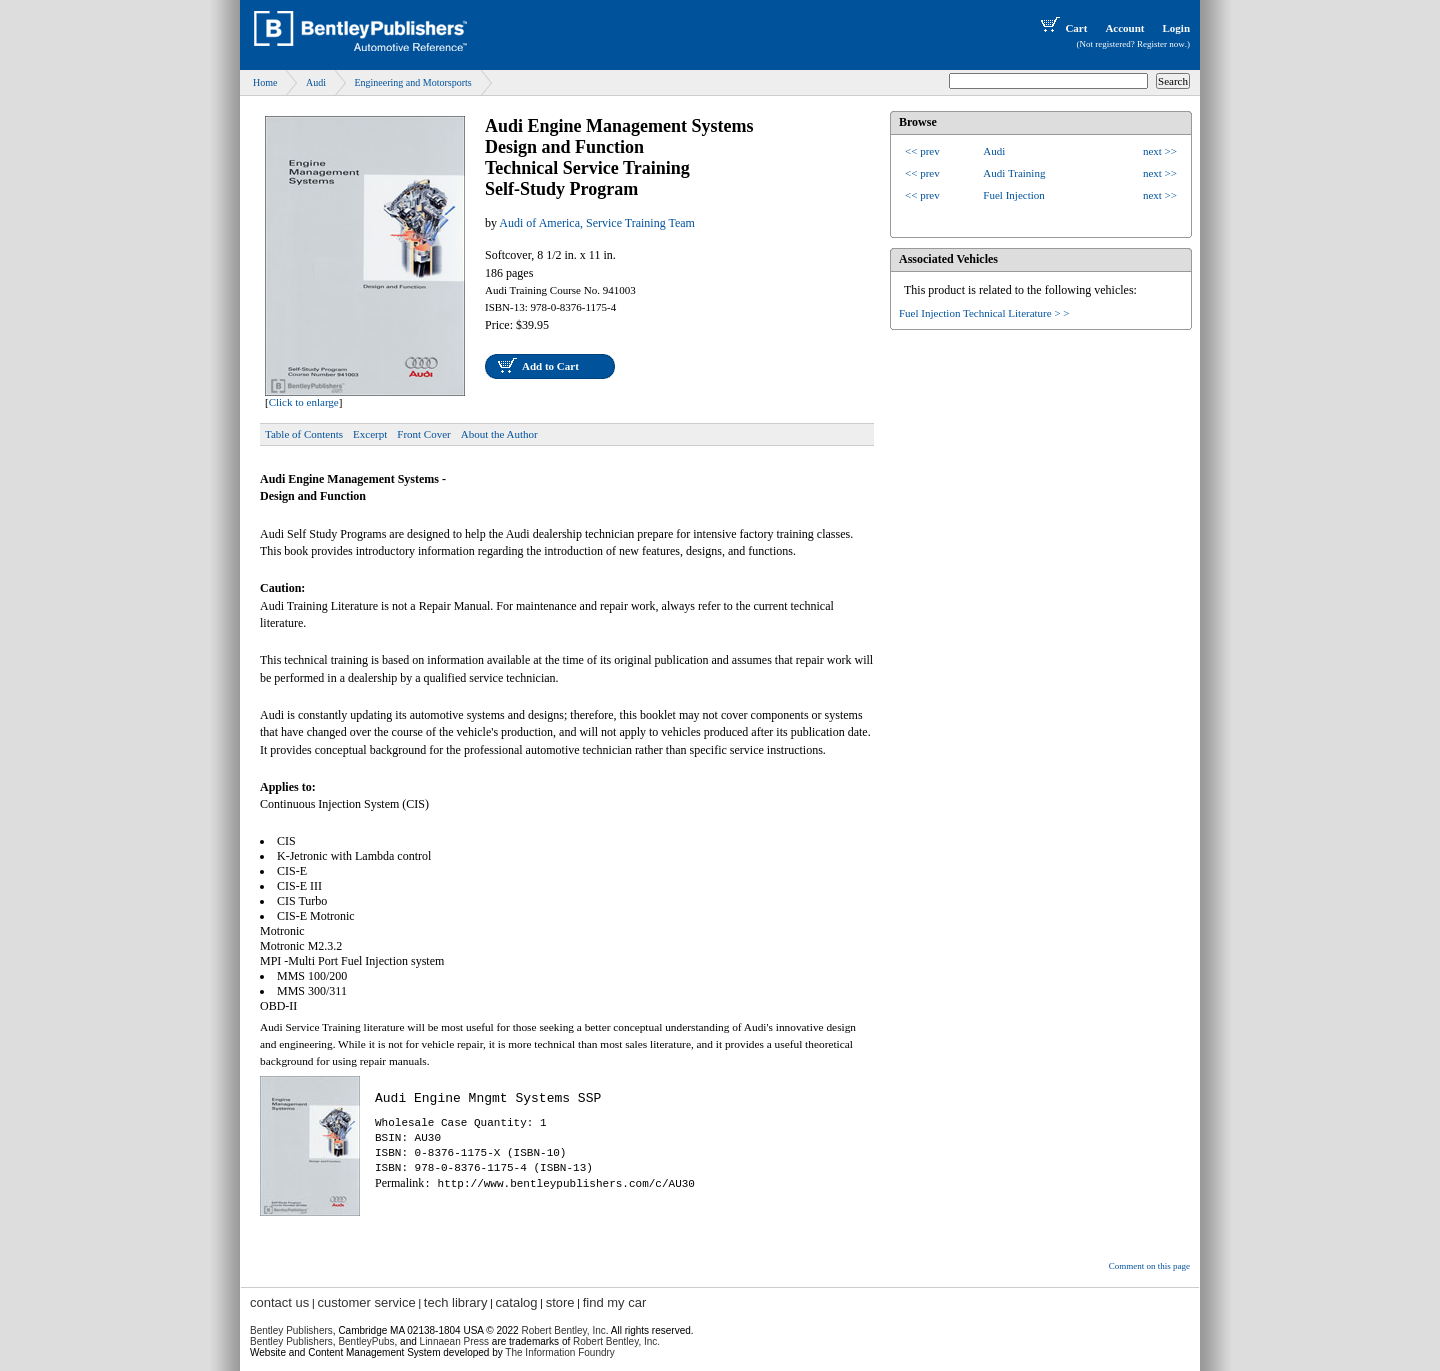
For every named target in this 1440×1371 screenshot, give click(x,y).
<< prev (922, 151)
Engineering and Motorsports (412, 82)
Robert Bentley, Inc (563, 1330)
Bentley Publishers (291, 1330)
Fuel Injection (1013, 195)
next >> (1160, 151)
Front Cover (423, 434)
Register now (1161, 44)
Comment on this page (1149, 1266)
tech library (456, 1302)
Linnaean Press (455, 1341)
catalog (517, 1302)
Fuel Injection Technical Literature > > (984, 313)
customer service (366, 1302)
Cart (1062, 28)
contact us (279, 1302)
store (560, 1302)
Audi (316, 82)
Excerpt (370, 434)
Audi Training (1014, 173)
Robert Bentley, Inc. (616, 1341)
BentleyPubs (366, 1341)
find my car (615, 1302)
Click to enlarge (304, 402)
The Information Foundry (560, 1352)
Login (1176, 28)
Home (265, 82)
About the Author (499, 434)
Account (1124, 28)
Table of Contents (304, 434)
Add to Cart (550, 366)
